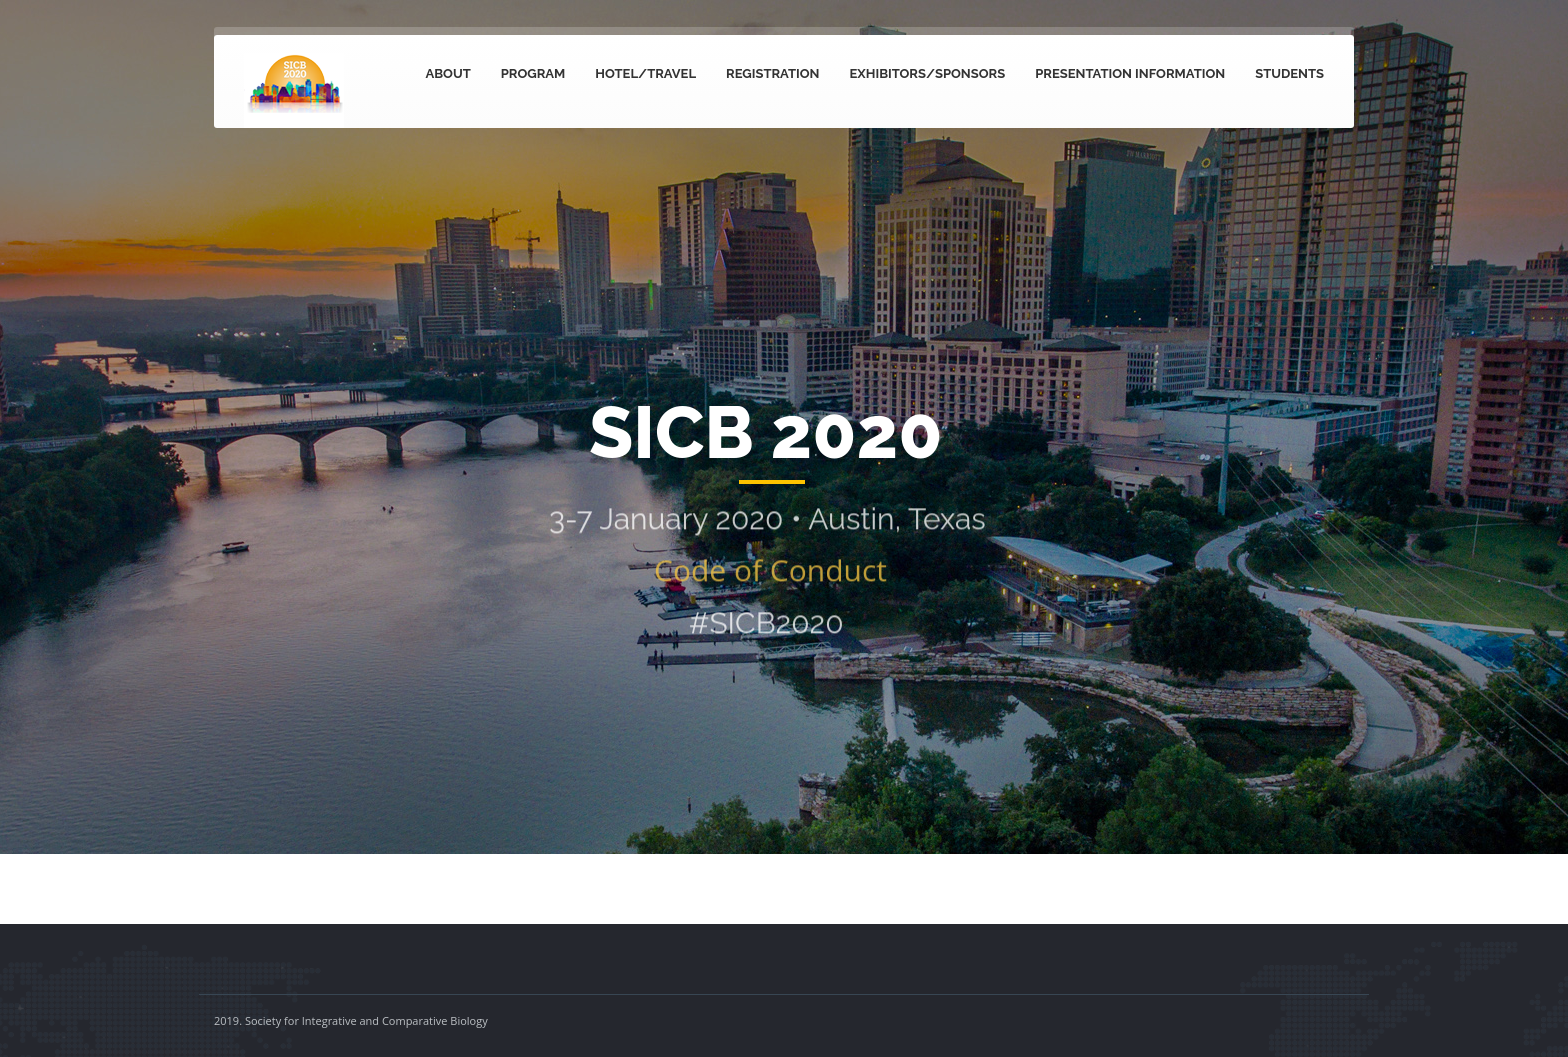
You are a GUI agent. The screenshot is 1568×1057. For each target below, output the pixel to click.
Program (533, 73)
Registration (773, 73)
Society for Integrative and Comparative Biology (366, 1020)
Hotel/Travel (645, 73)
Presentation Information (1130, 73)
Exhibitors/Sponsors (928, 73)
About (448, 73)
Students (1289, 73)
